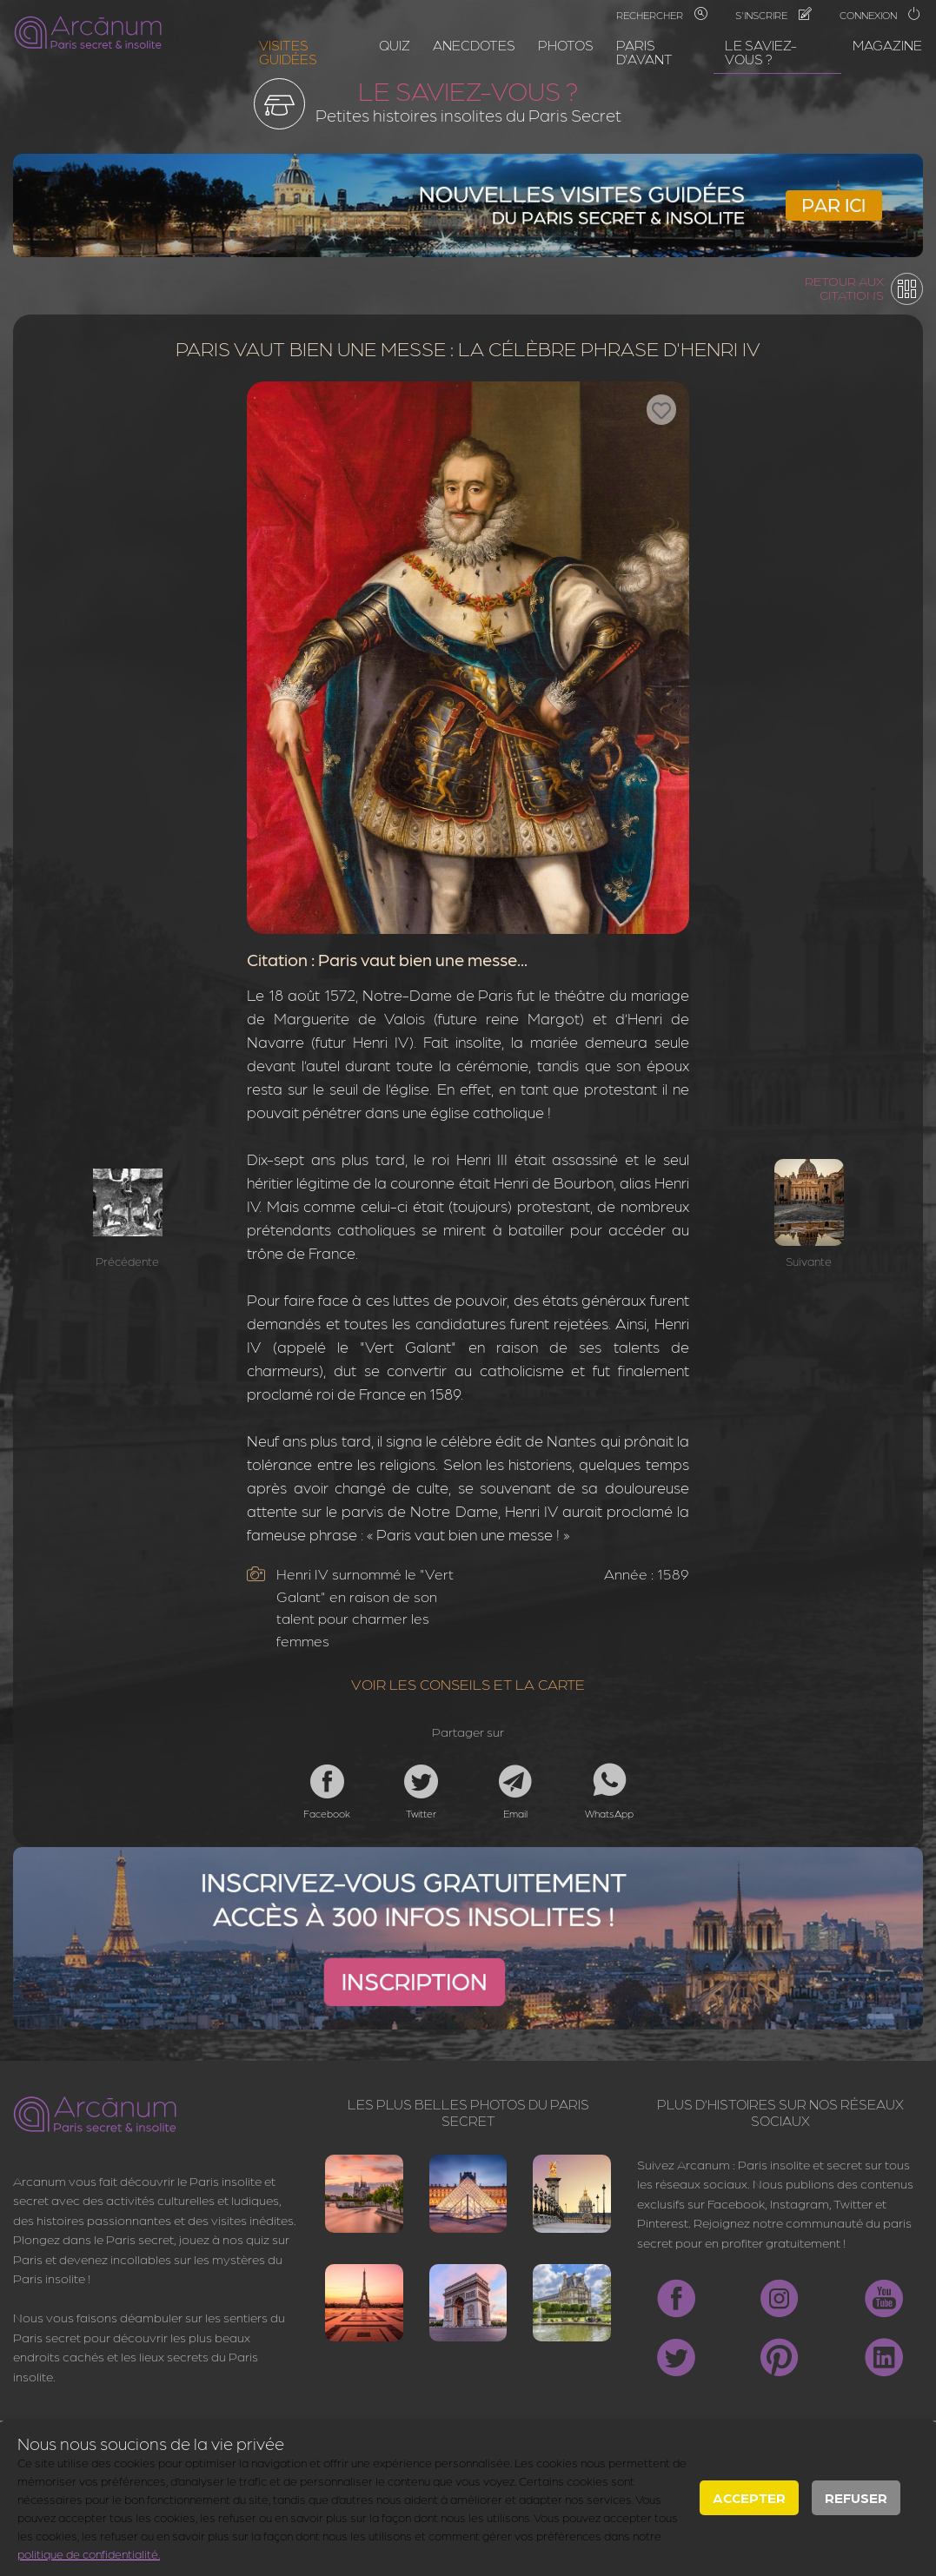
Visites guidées (288, 52)
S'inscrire (773, 15)
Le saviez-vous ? (761, 52)
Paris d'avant (644, 52)
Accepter (749, 2497)
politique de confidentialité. (88, 2553)
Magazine (887, 45)
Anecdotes (474, 45)
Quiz (394, 45)
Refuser (856, 2497)
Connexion (880, 15)
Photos (566, 45)
